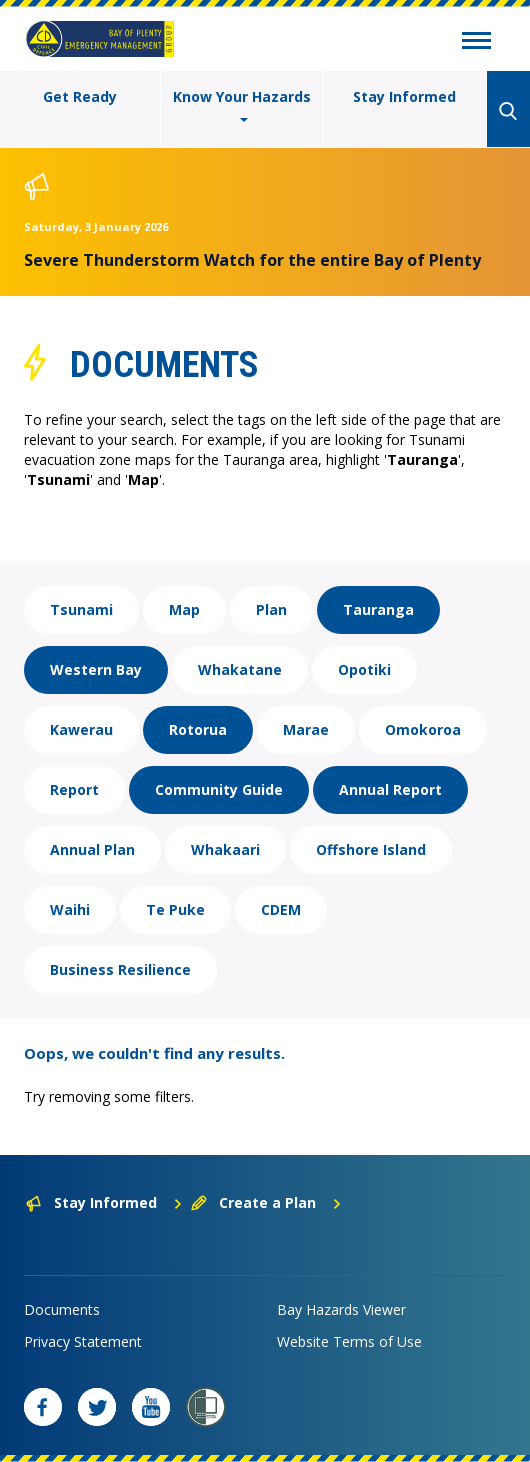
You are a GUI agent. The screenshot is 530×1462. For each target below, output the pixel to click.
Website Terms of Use (349, 1341)
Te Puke (175, 909)
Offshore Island (371, 849)
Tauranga (378, 609)
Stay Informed (404, 96)
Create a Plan (266, 1202)
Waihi (70, 909)
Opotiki (364, 669)
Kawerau (81, 729)
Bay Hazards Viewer (341, 1309)
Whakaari (225, 849)
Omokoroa (423, 729)
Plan (271, 609)
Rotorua (198, 729)
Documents (62, 1309)
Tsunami (81, 609)
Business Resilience (120, 969)
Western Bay (96, 669)
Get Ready (80, 96)
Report (74, 789)
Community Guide (219, 789)
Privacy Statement (83, 1341)
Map (184, 609)
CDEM (281, 909)
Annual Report (390, 789)
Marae (306, 729)
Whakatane (240, 669)
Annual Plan (92, 849)
